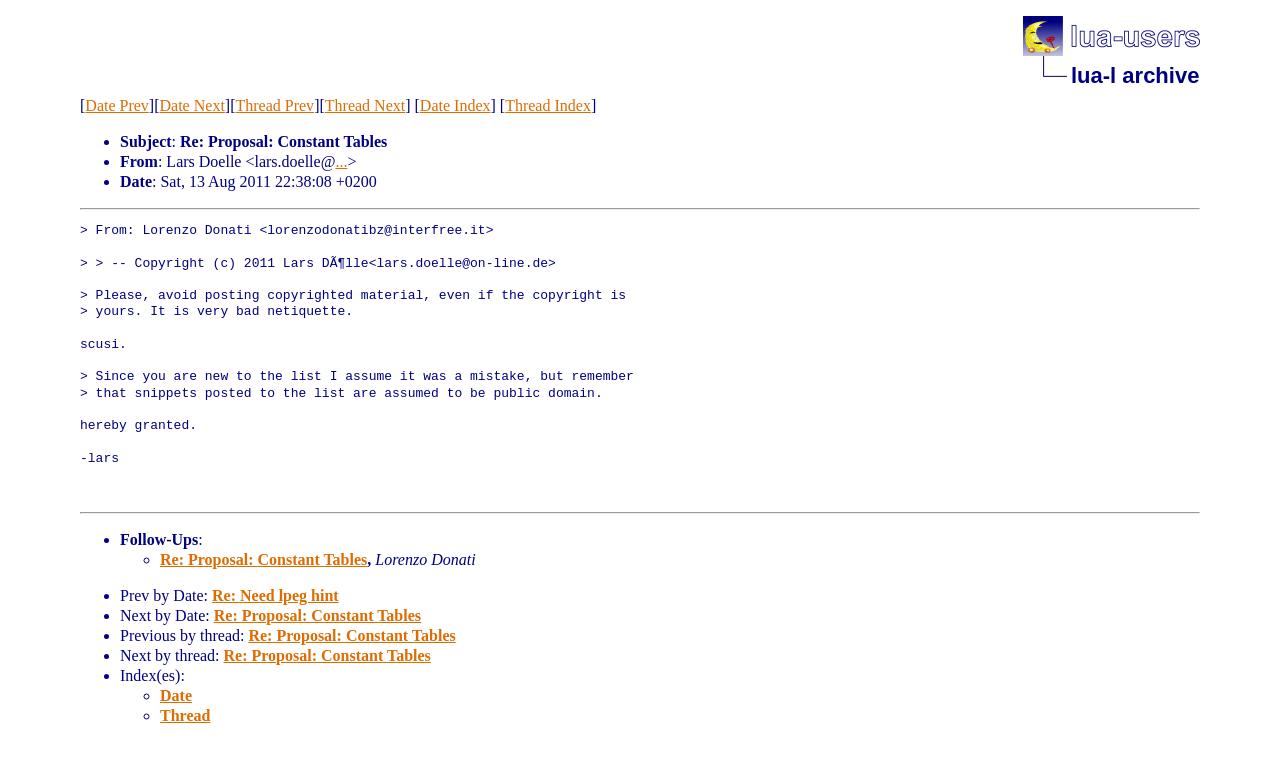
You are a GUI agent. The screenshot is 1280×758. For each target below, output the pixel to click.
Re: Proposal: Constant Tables (263, 559)
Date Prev (117, 105)
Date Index (455, 105)
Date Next (192, 105)
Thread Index (548, 105)
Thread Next (365, 105)
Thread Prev (274, 105)
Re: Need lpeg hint (275, 595)
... (341, 161)
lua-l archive (1135, 75)
